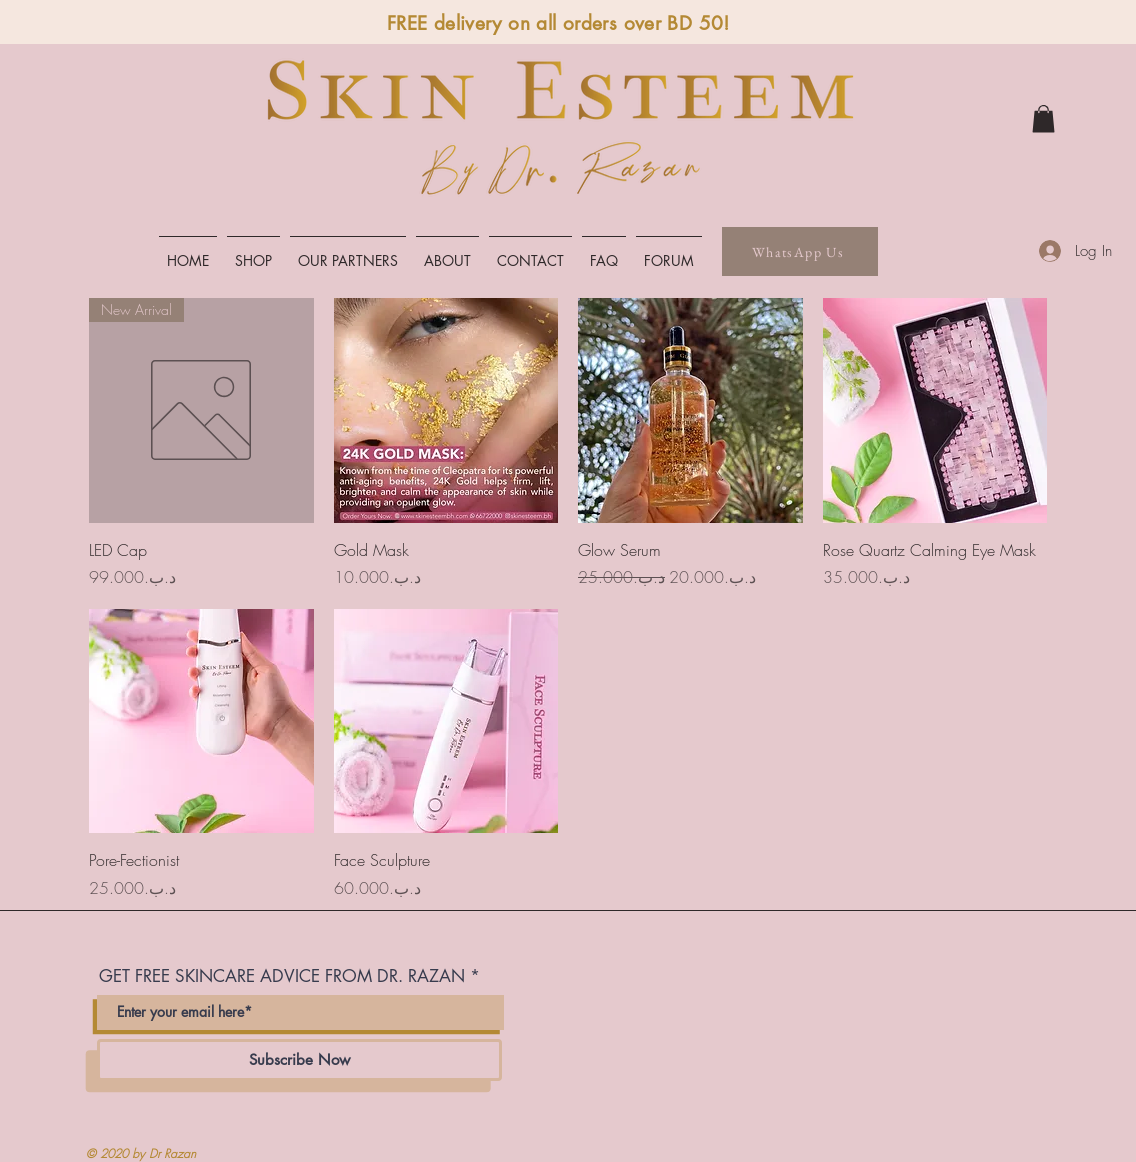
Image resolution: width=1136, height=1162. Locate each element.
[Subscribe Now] (299, 1060)
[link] (1043, 118)
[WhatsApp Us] (800, 251)
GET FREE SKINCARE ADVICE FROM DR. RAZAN (282, 976)
